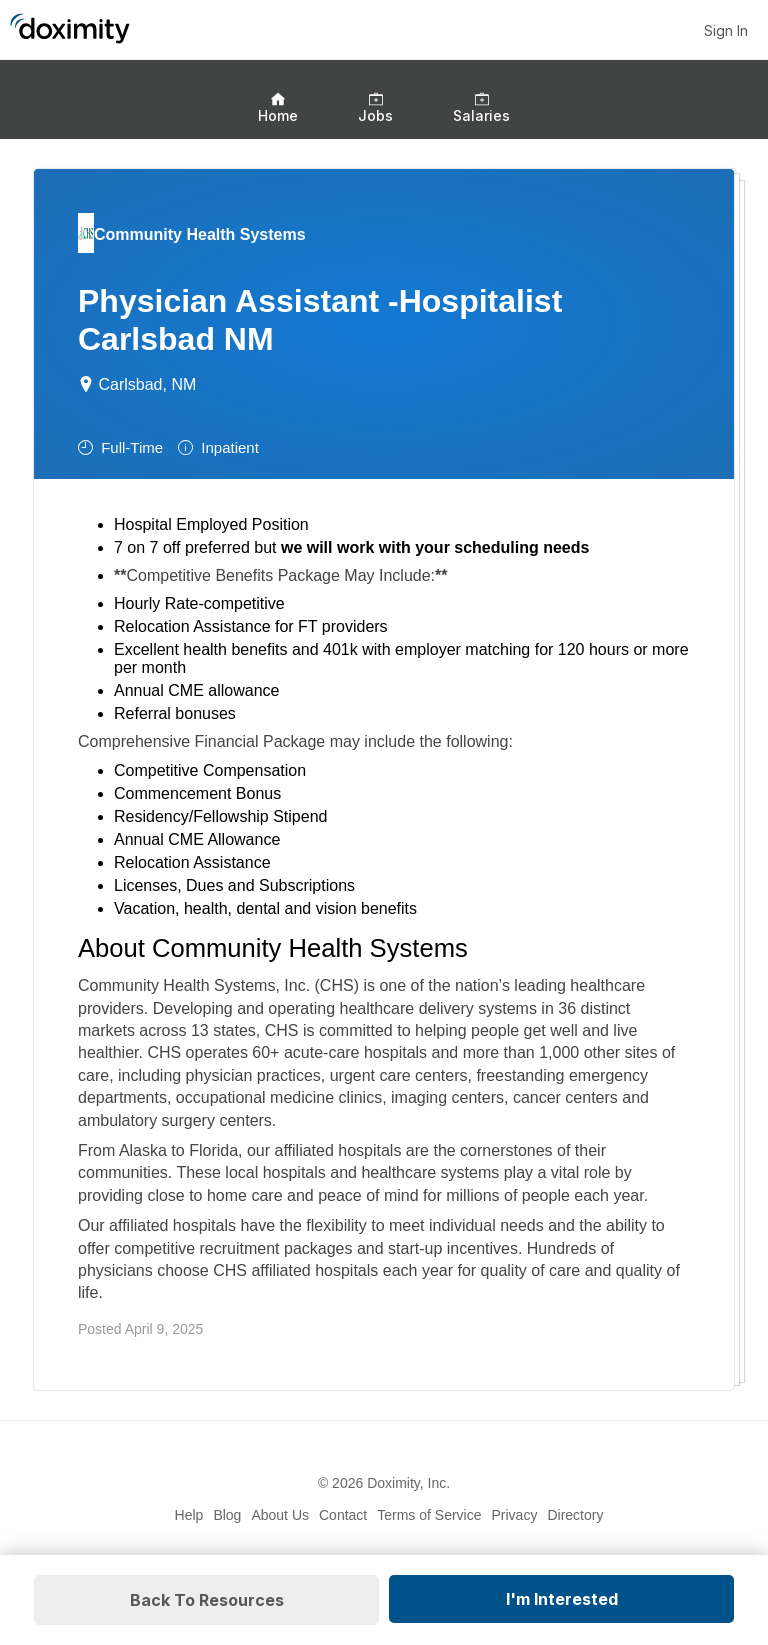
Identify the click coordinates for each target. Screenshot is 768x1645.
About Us (280, 1515)
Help (189, 1515)
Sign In (726, 30)
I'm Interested (562, 1599)
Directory (575, 1515)
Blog (227, 1515)
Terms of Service (429, 1515)
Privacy (515, 1515)
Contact (343, 1515)
